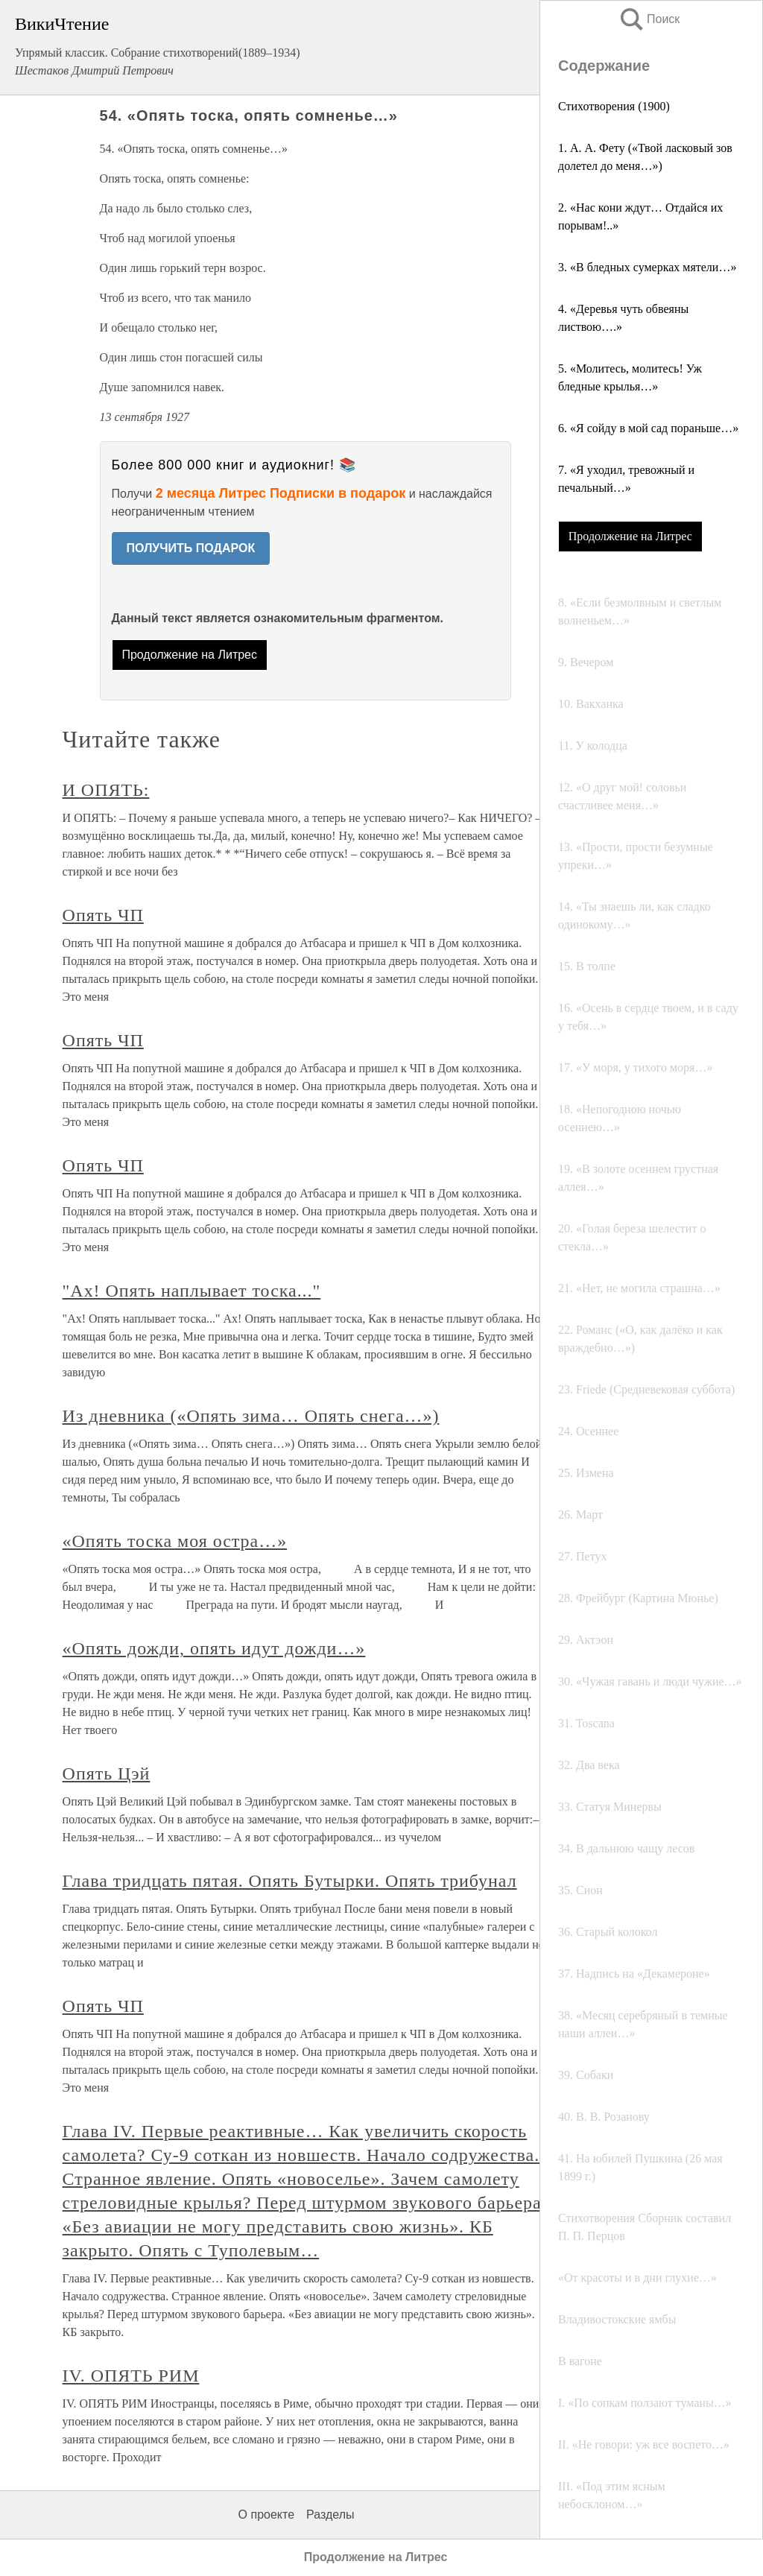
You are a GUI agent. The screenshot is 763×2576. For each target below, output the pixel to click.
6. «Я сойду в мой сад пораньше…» (648, 428)
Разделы (330, 2514)
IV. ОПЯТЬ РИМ (131, 2375)
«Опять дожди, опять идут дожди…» (214, 1648)
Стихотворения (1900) (614, 106)
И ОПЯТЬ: (106, 790)
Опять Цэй (107, 1773)
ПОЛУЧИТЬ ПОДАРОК (191, 548)
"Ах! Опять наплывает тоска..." (192, 1290)
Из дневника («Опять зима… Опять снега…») (251, 1415)
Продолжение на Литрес (630, 536)
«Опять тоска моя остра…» (175, 1541)
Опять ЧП (103, 915)
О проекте (266, 2514)
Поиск (649, 19)
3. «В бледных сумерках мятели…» (647, 267)
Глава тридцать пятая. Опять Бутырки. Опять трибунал (290, 1880)
